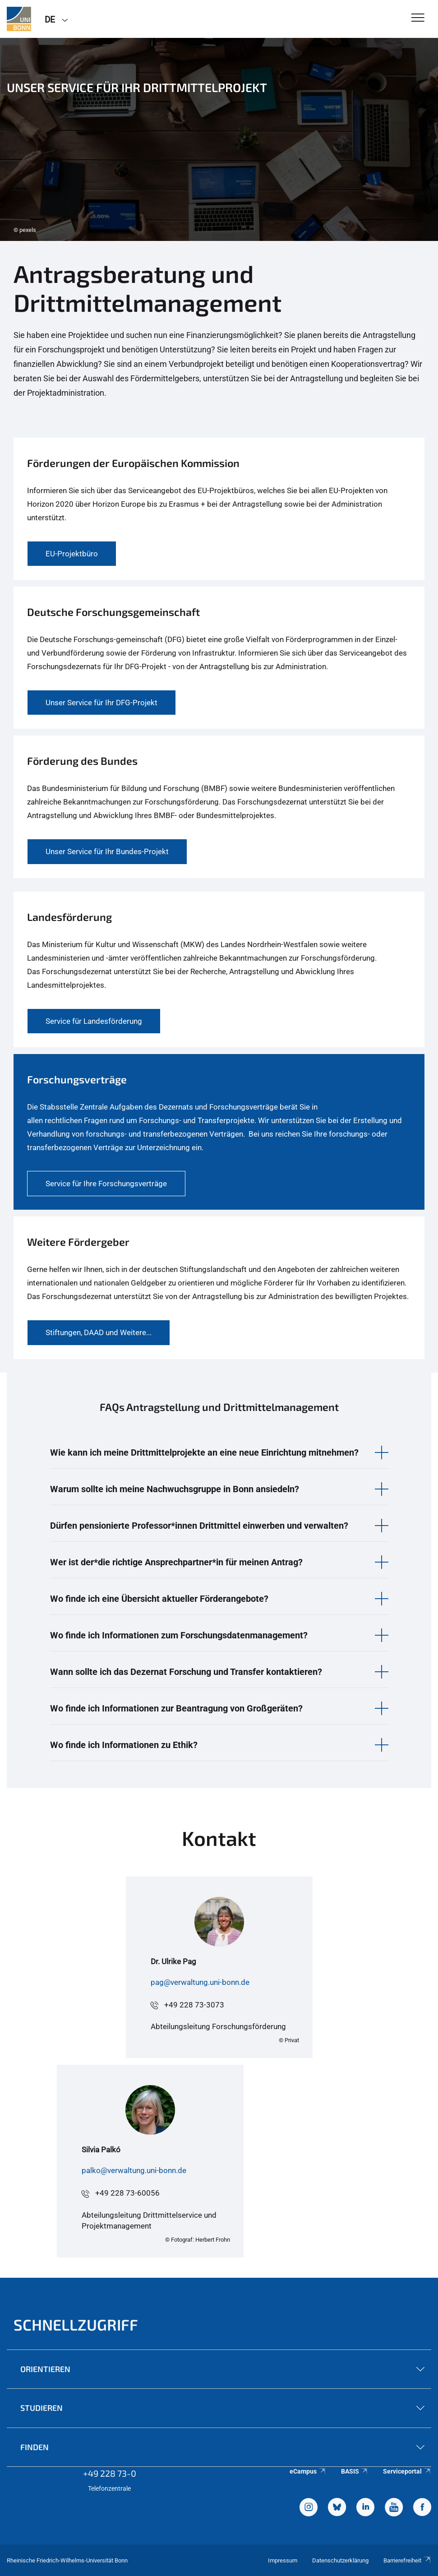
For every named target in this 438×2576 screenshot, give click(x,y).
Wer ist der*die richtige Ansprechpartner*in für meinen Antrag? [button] (176, 1562)
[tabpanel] (219, 139)
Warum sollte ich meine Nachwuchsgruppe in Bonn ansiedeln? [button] (174, 1489)
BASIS (355, 2471)
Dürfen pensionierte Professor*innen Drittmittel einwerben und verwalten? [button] (199, 1525)
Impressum (282, 2560)
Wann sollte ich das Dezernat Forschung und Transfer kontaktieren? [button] (186, 1671)
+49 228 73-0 (109, 2473)
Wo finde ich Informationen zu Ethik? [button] (124, 1744)
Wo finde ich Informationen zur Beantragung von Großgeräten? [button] (176, 1708)
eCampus (308, 2471)
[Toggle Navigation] (417, 18)
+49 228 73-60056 (127, 2192)
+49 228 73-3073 (194, 2004)
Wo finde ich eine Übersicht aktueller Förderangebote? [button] (159, 1598)
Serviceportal (407, 2471)
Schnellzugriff (76, 2324)
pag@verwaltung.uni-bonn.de (200, 1982)
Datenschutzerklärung (340, 2560)
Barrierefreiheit (407, 2560)
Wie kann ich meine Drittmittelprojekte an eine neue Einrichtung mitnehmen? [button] (204, 1452)
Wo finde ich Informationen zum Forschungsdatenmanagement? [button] (179, 1635)
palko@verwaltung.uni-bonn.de (134, 2170)
